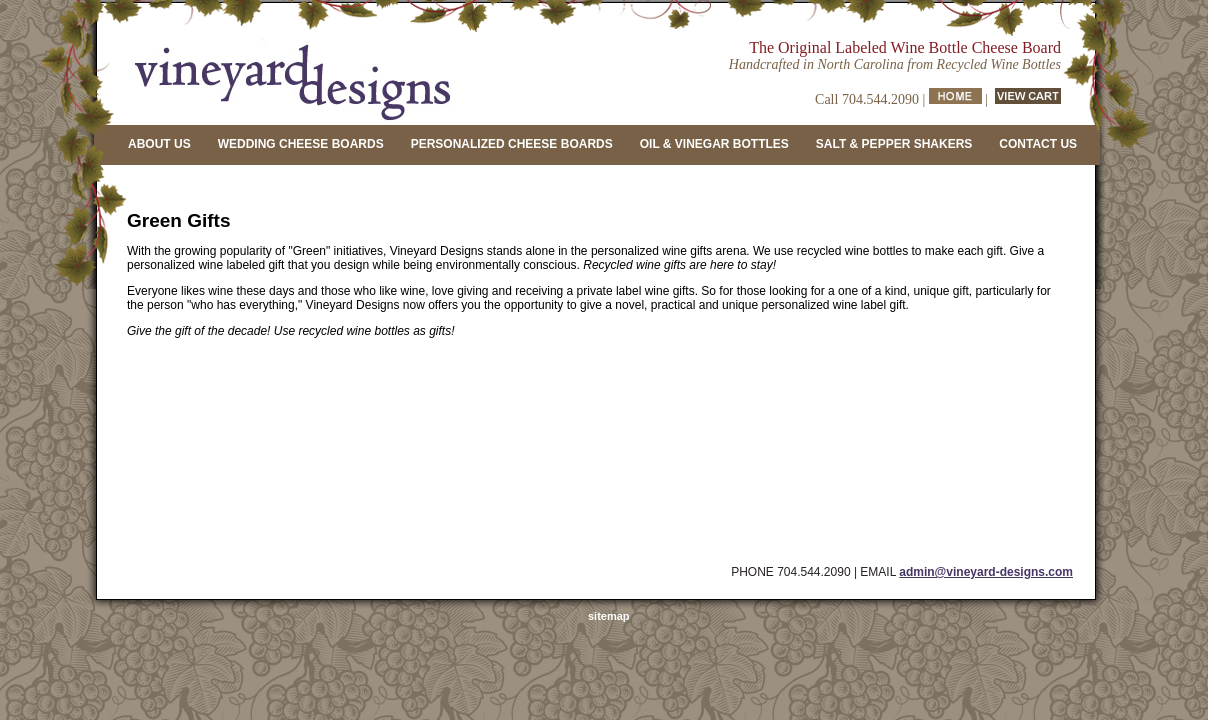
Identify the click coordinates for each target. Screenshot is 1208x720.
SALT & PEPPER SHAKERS (894, 144)
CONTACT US (1038, 144)
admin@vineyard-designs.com (986, 572)
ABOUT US (159, 144)
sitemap (609, 616)
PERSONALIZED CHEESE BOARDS (512, 144)
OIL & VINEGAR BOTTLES (714, 144)
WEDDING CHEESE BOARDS (301, 144)
